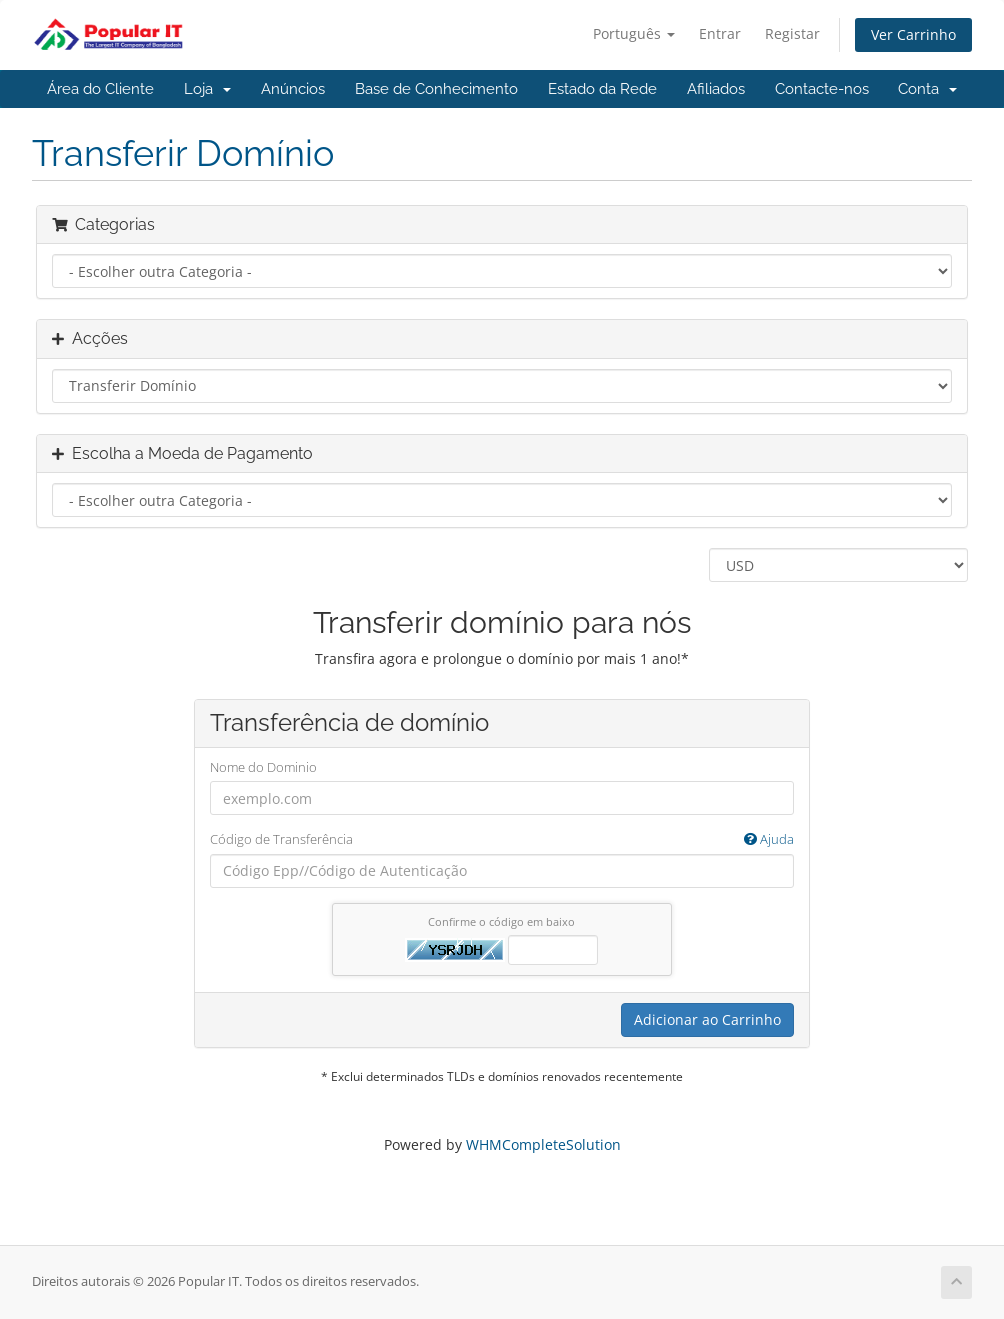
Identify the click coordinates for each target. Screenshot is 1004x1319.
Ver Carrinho (913, 34)
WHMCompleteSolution (543, 1144)
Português (634, 33)
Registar (792, 33)
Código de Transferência (502, 839)
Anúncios (293, 89)
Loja (207, 89)
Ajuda (769, 839)
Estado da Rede (602, 89)
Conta (927, 89)
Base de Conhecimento (436, 89)
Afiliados (716, 89)
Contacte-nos (822, 89)
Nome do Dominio (263, 767)
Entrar (720, 33)
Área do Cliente (100, 89)
